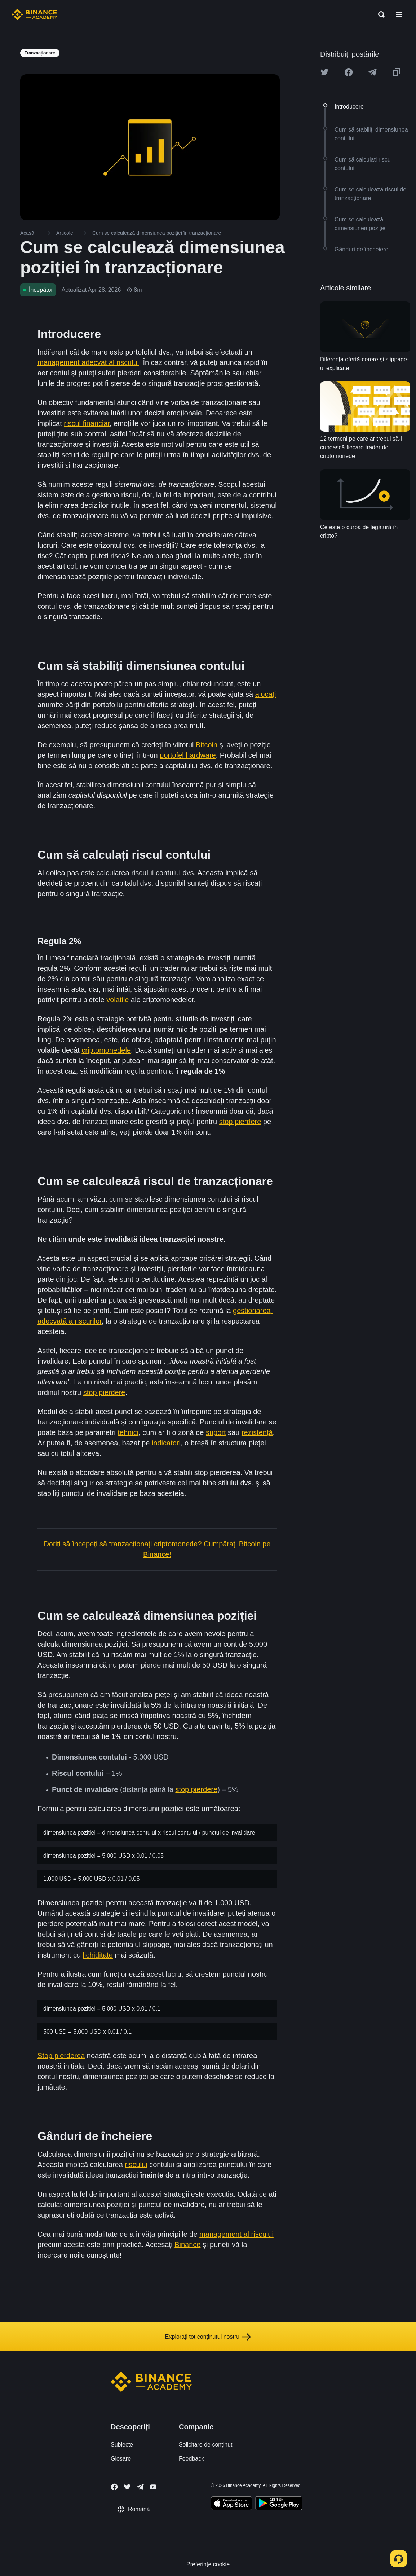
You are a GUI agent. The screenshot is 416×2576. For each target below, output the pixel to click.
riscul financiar (87, 423)
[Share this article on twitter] (324, 72)
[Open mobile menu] (398, 14)
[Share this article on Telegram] (372, 72)
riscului (136, 2164)
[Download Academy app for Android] (278, 2504)
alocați (265, 694)
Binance (187, 2245)
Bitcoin (206, 745)
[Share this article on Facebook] (348, 72)
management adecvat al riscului (88, 362)
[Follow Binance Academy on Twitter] (127, 2487)
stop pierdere (240, 1122)
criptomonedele (106, 1050)
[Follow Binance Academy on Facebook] (114, 2487)
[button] (398, 14)
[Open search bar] (379, 14)
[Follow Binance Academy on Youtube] (153, 2486)
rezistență (257, 1432)
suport (216, 1432)
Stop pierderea (61, 2056)
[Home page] (34, 14)
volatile (117, 1000)
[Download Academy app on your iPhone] (231, 2504)
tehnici (128, 1432)
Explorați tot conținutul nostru (208, 2337)
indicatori (166, 1443)
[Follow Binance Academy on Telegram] (140, 2487)
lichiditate (98, 1955)
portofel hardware (188, 755)
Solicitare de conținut (206, 2444)
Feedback (191, 2459)
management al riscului (236, 2234)
